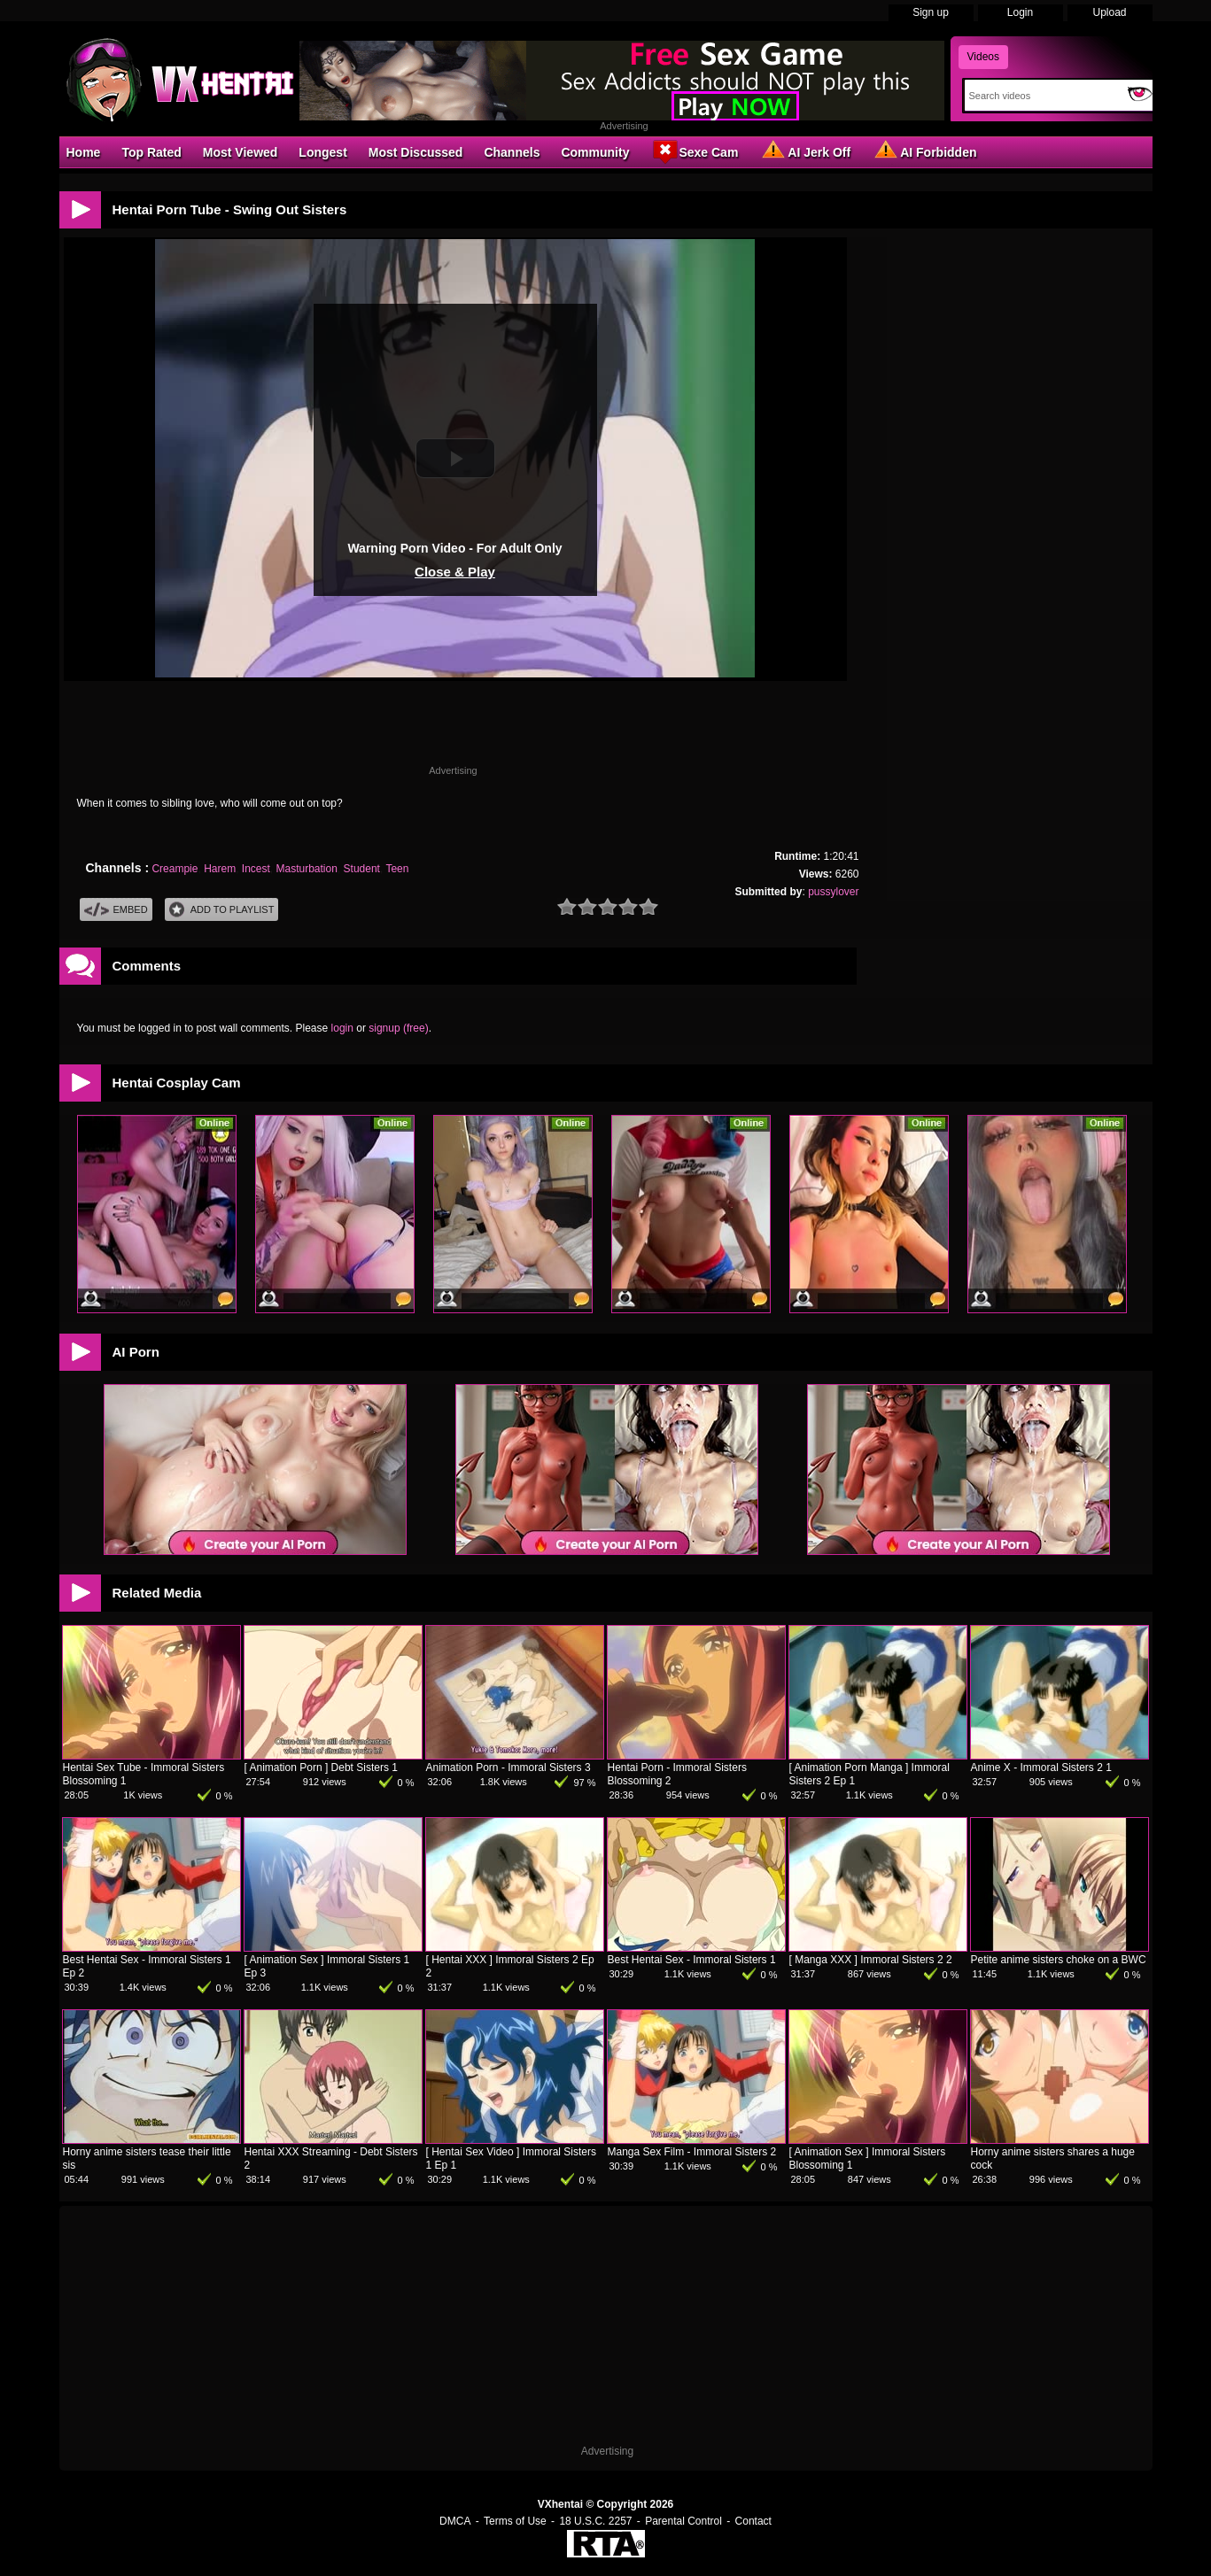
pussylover (833, 892)
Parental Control (683, 2521)
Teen (396, 869)
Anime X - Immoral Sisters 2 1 (1041, 1767)
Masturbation (307, 869)
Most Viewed (240, 152)
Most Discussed (416, 152)
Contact (753, 2521)
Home (83, 152)
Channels (512, 152)
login (342, 1028)
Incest (256, 869)
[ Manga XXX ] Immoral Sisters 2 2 (870, 1959)
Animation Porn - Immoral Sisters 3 (508, 1767)
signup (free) (398, 1028)
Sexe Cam (694, 151)
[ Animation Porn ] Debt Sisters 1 (321, 1767)
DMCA (454, 2521)
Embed (116, 910)
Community (595, 152)
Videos (983, 56)
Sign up (930, 12)
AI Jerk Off (804, 151)
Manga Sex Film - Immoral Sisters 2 (692, 2152)
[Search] (1042, 95)
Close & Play (455, 571)
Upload (1109, 12)
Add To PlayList (222, 909)
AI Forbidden (924, 151)
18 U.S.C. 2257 (595, 2521)
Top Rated (151, 152)
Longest (322, 152)
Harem (220, 869)
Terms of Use (515, 2521)
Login (1020, 12)
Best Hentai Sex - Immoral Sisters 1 (692, 1959)
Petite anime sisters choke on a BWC (1058, 1959)
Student (362, 869)
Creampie (174, 869)
